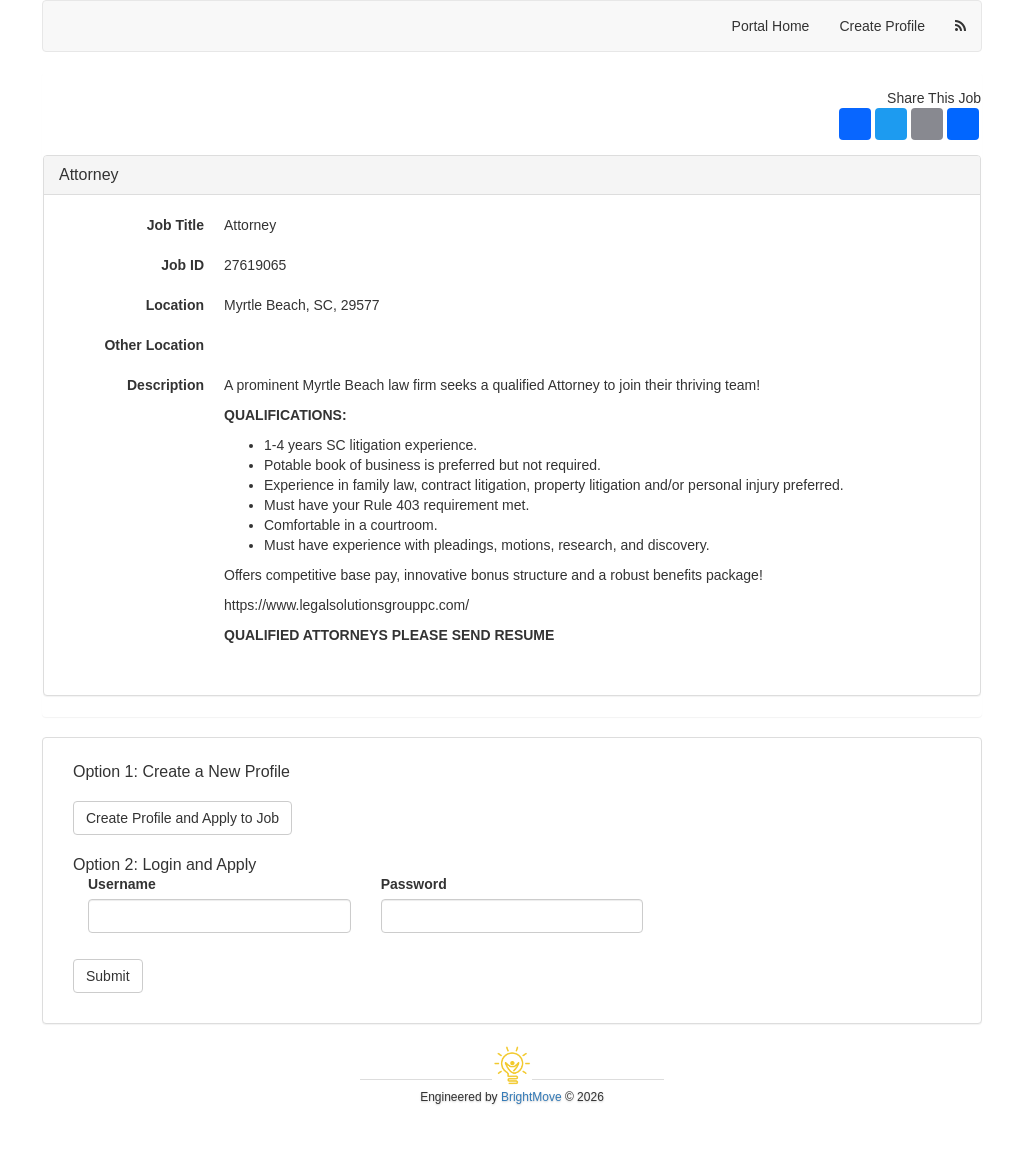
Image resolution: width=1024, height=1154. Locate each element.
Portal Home (771, 26)
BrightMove (531, 1097)
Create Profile (882, 26)
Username (122, 884)
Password (414, 884)
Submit (108, 976)
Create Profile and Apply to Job (182, 818)
